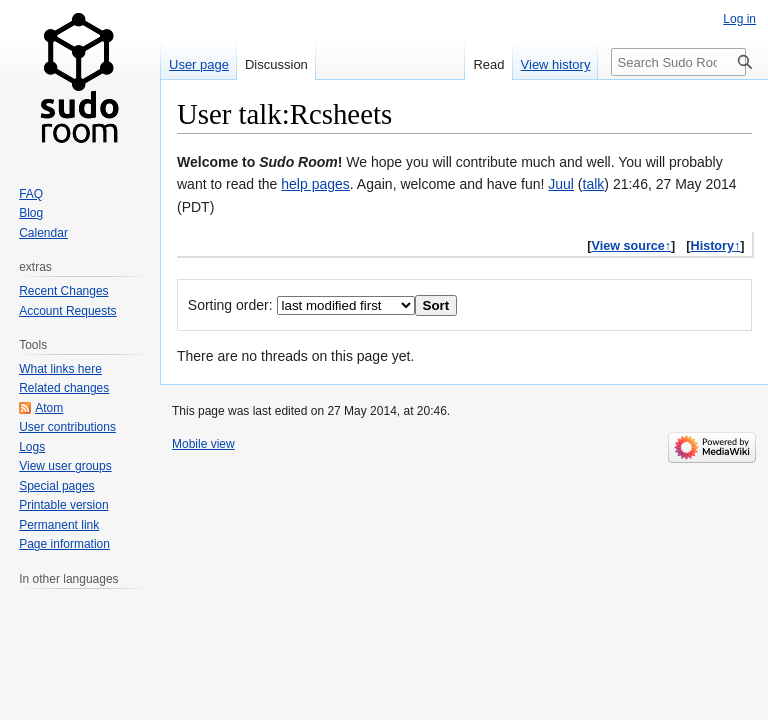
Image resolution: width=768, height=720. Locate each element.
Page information (64, 544)
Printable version (63, 505)
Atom (49, 408)
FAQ (31, 194)
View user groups (65, 466)
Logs (32, 447)
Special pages (56, 486)
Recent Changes (63, 291)
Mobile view (203, 444)
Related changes (64, 388)
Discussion (276, 64)
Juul (561, 184)
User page (199, 64)
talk (594, 184)
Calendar (43, 233)
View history (556, 64)
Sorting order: (230, 305)
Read (488, 64)
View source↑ (632, 246)
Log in (739, 19)
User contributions (67, 427)
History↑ (716, 246)
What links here (60, 369)
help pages (315, 184)
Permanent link (59, 525)
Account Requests (67, 311)
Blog (31, 213)
